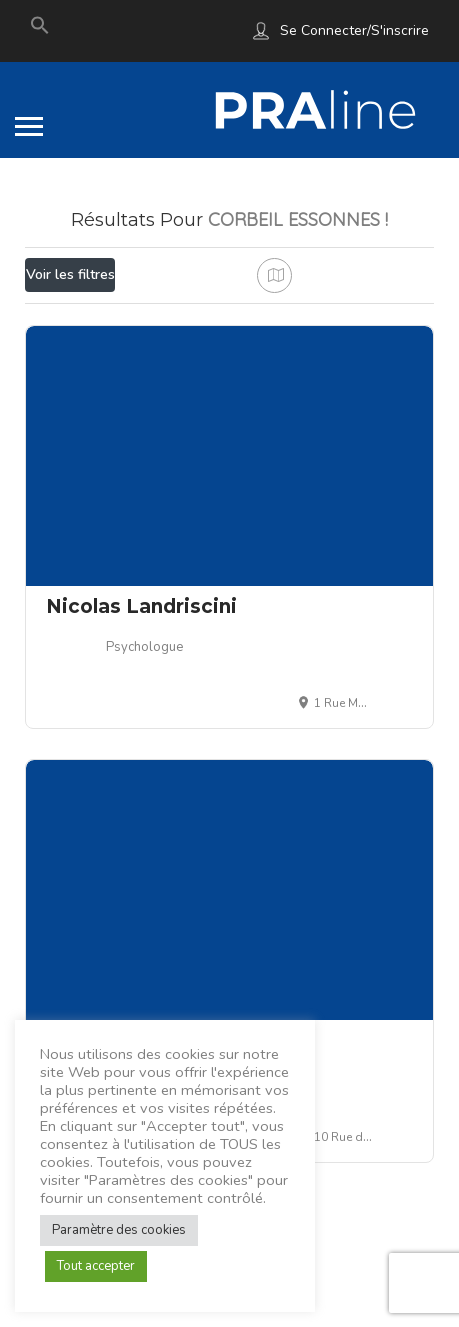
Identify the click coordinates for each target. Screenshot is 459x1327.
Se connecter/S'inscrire (354, 30)
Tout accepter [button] (96, 1266)
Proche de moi (131, 318)
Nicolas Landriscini (141, 661)
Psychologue (144, 702)
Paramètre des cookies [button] (119, 1230)
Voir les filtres (70, 274)
